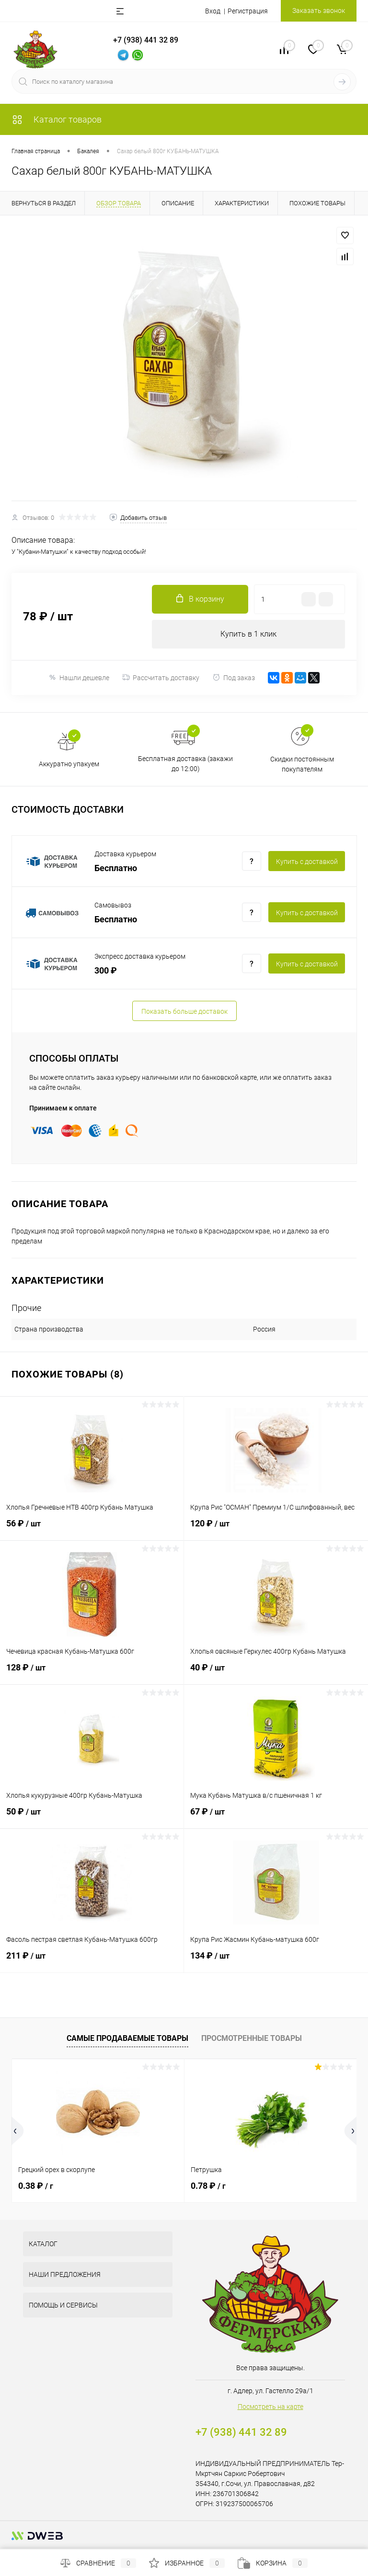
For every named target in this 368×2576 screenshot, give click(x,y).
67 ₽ (276, 1816)
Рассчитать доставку (160, 678)
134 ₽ (276, 1960)
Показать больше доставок (184, 1011)
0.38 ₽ (35, 2186)
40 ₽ (276, 1672)
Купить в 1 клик (248, 633)
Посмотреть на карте (270, 2406)
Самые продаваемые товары (127, 2038)
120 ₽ (276, 1528)
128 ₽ (91, 1672)
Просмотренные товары (251, 2038)
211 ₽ (91, 1960)
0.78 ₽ (208, 2186)
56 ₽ (91, 1528)
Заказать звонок (318, 10)
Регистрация (248, 11)
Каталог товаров (57, 119)
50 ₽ (91, 1816)
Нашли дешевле (78, 677)
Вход (212, 11)
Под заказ (233, 677)
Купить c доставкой (307, 861)
